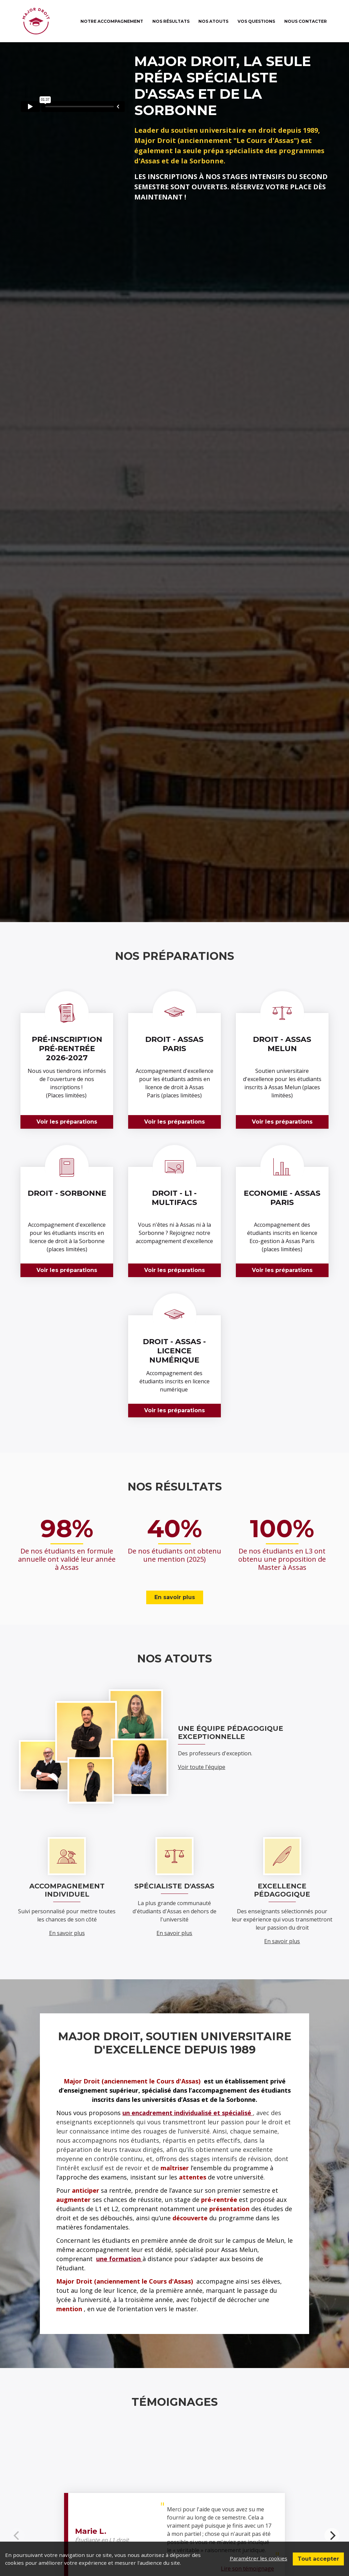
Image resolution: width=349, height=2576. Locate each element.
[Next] (331, 2535)
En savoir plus (174, 1597)
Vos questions (256, 21)
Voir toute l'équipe (201, 1767)
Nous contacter (305, 21)
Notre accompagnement (111, 21)
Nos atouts (213, 21)
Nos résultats (170, 21)
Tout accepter (318, 2558)
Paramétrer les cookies (257, 2558)
